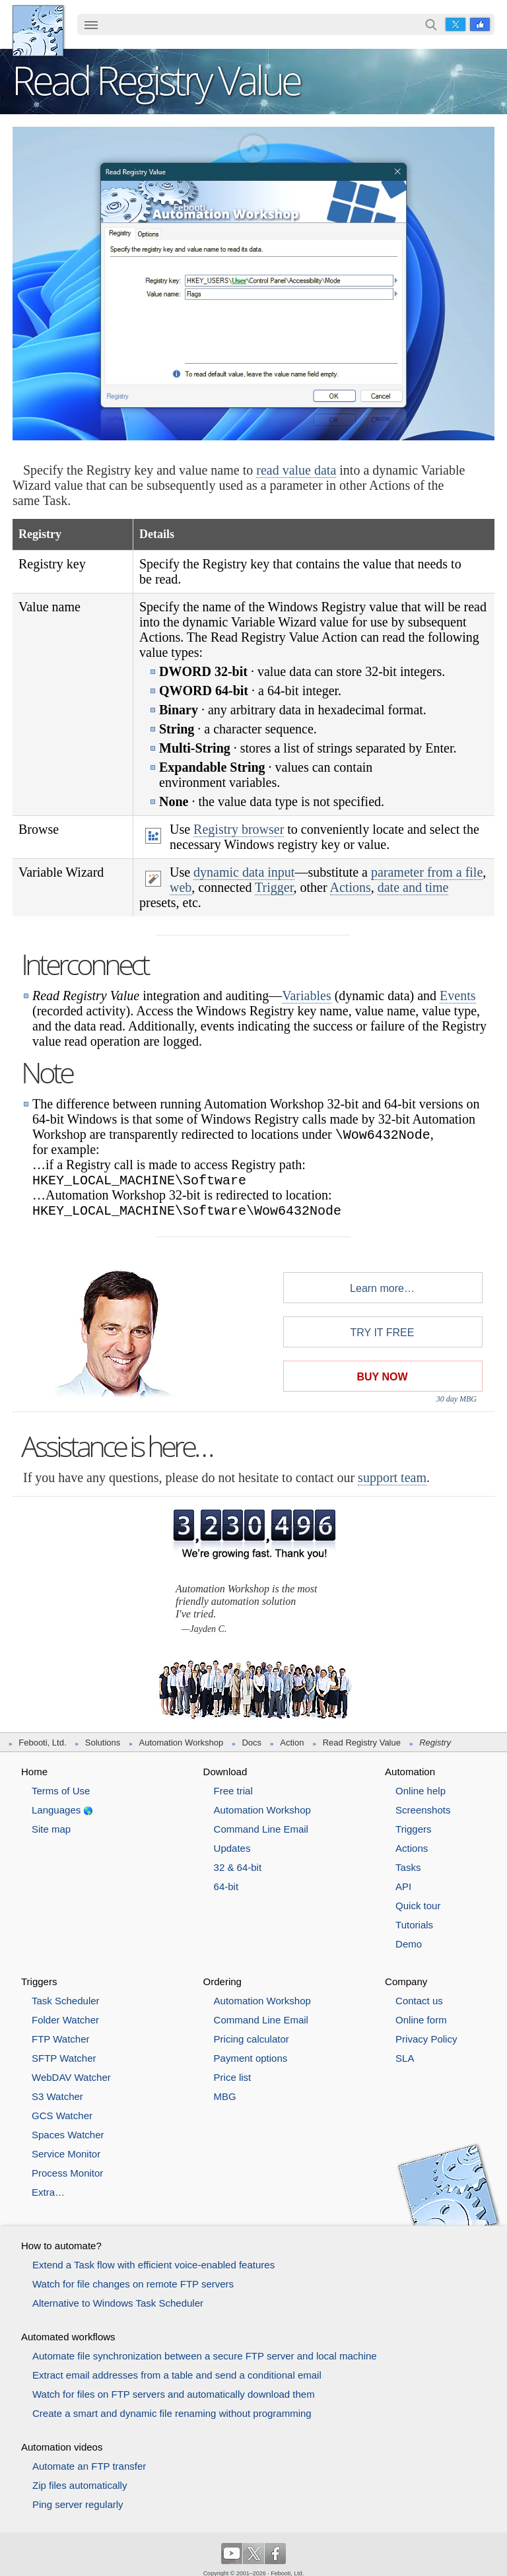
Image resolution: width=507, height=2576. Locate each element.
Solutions (102, 1742)
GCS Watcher (62, 2115)
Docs (251, 1742)
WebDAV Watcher (71, 2077)
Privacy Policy (426, 2039)
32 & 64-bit (238, 1867)
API (403, 1886)
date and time (413, 887)
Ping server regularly (77, 2504)
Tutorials (414, 1924)
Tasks (408, 1867)
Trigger (274, 887)
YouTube (231, 2553)
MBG (225, 2096)
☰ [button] (91, 24)
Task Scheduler (66, 2000)
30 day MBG (456, 1399)
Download (225, 1771)
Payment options (251, 2058)
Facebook (480, 24)
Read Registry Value (362, 1742)
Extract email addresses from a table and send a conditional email (176, 2375)
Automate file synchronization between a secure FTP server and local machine (204, 2355)
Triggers (413, 1829)
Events (457, 995)
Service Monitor (66, 2153)
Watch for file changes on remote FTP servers (133, 2283)
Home (34, 1771)
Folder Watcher (65, 2019)
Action (292, 1742)
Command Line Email (261, 1829)
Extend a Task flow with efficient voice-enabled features (153, 2264)
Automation (410, 1771)
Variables (306, 995)
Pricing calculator (251, 2039)
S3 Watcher (57, 2096)
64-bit (226, 1886)
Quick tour (417, 1905)
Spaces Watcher (68, 2134)
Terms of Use (61, 1790)
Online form (421, 2019)
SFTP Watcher (64, 2058)
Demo (408, 1943)
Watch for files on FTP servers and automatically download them (173, 2394)
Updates (232, 1848)
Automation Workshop (181, 1742)
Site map (51, 1829)
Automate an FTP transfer (89, 2466)
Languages (56, 1809)
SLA (404, 2058)
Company (406, 1981)
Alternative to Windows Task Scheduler (117, 2303)
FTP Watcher (61, 2039)
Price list (233, 2077)
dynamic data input (243, 872)
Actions (350, 887)
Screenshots (422, 1809)
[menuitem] (91, 26)
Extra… (48, 2192)
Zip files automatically (79, 2485)
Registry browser (238, 829)
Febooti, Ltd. (38, 30)
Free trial (233, 1790)
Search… (431, 24)
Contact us (419, 2000)
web (180, 887)
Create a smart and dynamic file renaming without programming (172, 2413)
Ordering (222, 1981)
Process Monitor (67, 2173)
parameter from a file (427, 872)
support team (392, 1477)
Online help (420, 1790)
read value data (296, 470)
